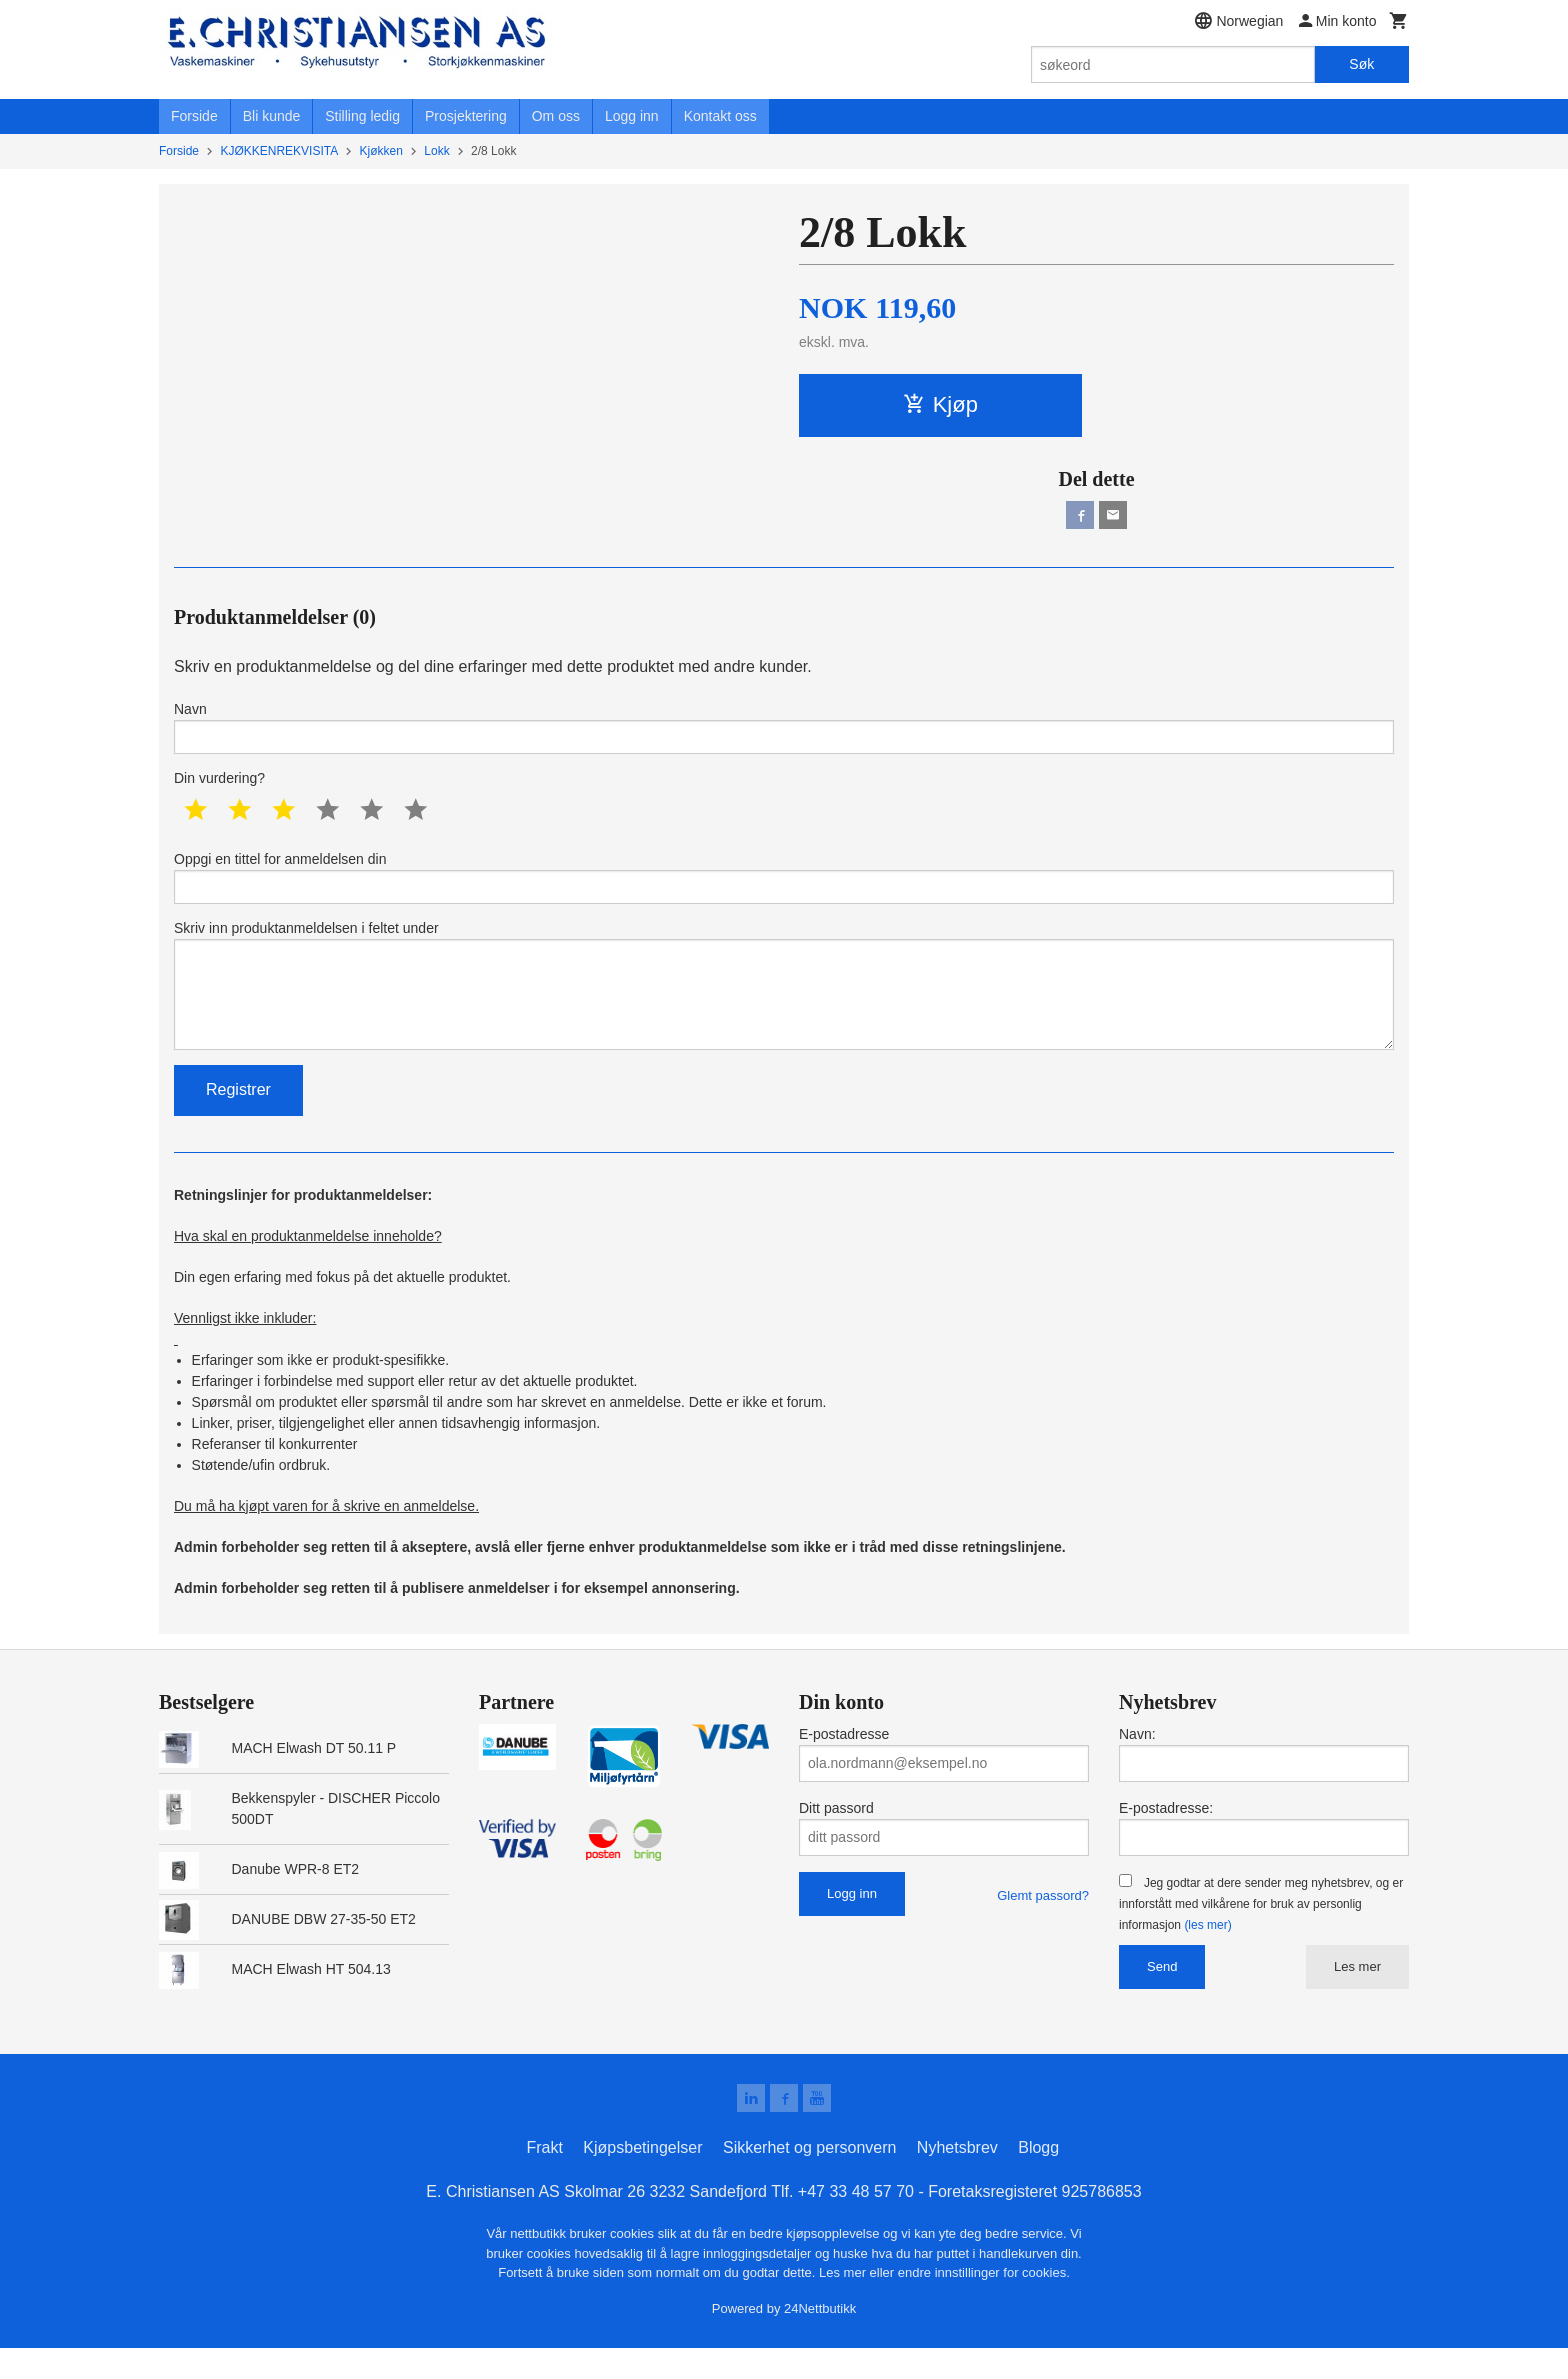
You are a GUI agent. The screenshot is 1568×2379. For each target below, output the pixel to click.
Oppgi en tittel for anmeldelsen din (784, 888)
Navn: (1137, 1761)
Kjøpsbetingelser (642, 2178)
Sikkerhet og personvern (809, 2178)
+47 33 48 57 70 (856, 2222)
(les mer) (1207, 1952)
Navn (784, 733)
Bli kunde (272, 116)
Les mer (1357, 1993)
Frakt (544, 2178)
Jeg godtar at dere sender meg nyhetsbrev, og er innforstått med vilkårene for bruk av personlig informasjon (1261, 1931)
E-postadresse (844, 1761)
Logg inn (632, 116)
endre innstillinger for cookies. (984, 2303)
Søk (1361, 64)
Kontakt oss (720, 116)
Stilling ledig (362, 116)
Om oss (556, 116)
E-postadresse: (1166, 1835)
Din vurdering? (219, 787)
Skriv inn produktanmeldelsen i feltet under (784, 1005)
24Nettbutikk (820, 2338)
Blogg (1038, 2178)
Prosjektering (466, 116)
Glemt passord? (1043, 1922)
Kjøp (940, 404)
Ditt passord (836, 1835)
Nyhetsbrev (957, 2178)
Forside (194, 116)
